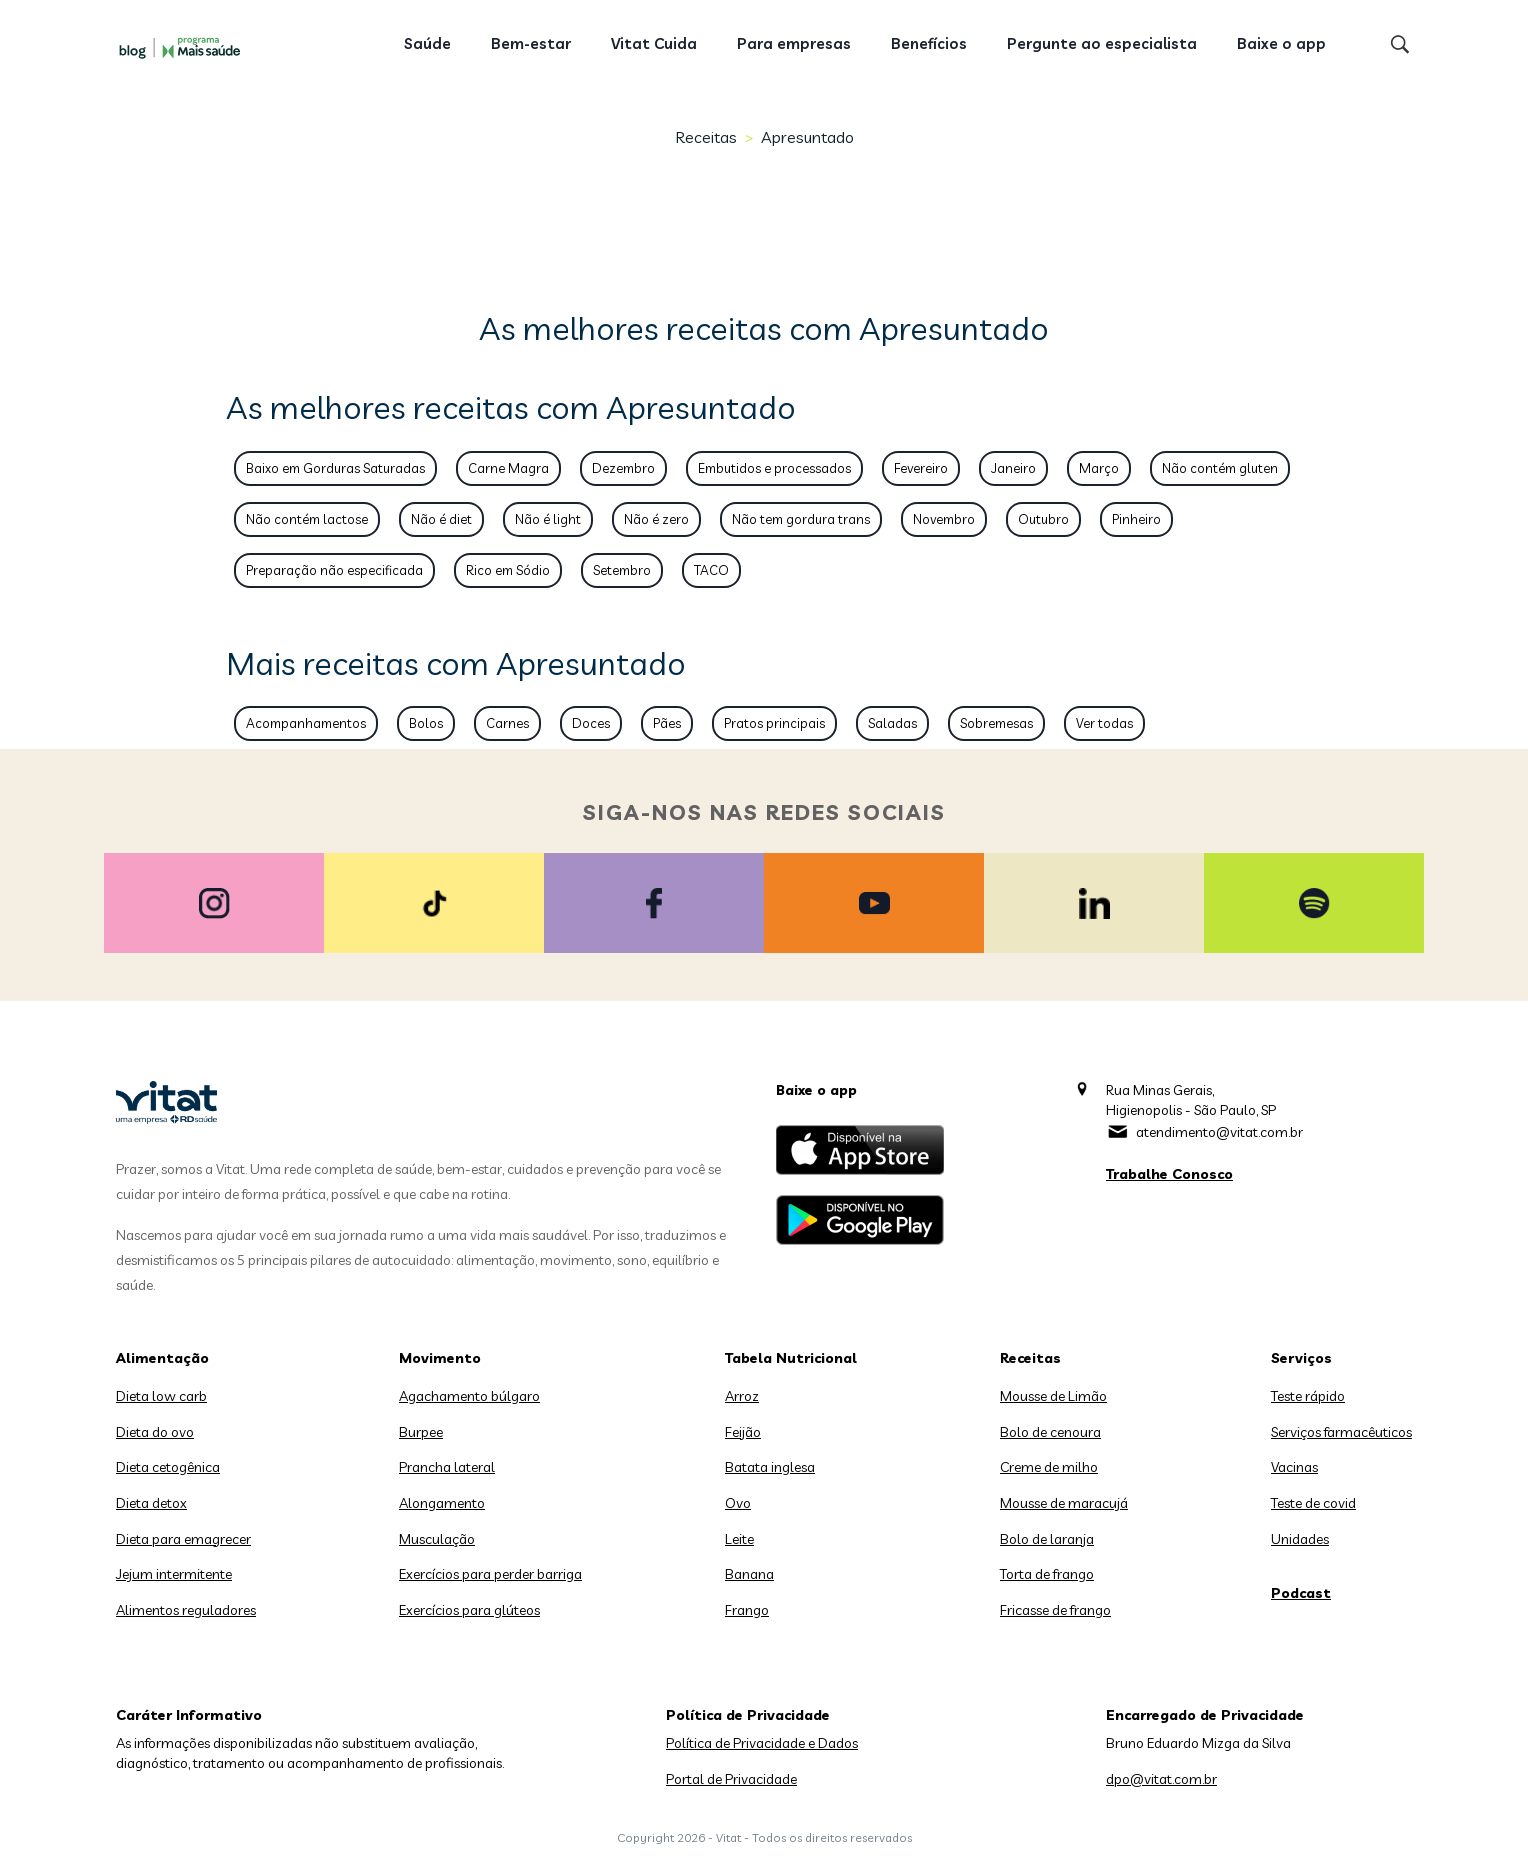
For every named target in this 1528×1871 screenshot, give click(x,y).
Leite (739, 1539)
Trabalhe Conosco (1169, 1174)
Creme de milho (1049, 1467)
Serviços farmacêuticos (1341, 1432)
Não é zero (656, 519)
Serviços (1301, 1358)
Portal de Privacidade (731, 1779)
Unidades (1300, 1539)
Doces (591, 723)
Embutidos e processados (774, 468)
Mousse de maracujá (1064, 1503)
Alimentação (162, 1358)
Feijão (743, 1432)
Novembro (944, 519)
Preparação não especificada (334, 570)
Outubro (1043, 519)
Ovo (738, 1503)
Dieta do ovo (155, 1432)
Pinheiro (1136, 519)
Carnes (507, 723)
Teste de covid (1313, 1503)
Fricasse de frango (1055, 1610)
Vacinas (1294, 1467)
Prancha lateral (447, 1467)
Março (1099, 468)
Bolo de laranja (1047, 1539)
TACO (711, 570)
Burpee (421, 1432)
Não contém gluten (1220, 468)
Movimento (440, 1358)
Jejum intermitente (174, 1574)
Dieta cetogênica (168, 1467)
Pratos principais (774, 723)
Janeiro (1013, 468)
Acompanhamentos (306, 723)
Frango (747, 1610)
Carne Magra (508, 468)
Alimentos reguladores (186, 1610)
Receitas (706, 137)
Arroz (742, 1396)
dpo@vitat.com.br (1161, 1779)
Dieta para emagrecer (183, 1539)
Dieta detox (151, 1503)
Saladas (892, 723)
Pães (667, 723)
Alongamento (442, 1503)
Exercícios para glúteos (469, 1610)
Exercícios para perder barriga (490, 1574)
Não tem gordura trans (801, 519)
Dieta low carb (161, 1396)
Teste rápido (1308, 1396)
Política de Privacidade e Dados (762, 1743)
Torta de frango (1047, 1574)
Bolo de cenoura (1050, 1432)
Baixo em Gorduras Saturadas (335, 468)
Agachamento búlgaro (469, 1396)
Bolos (426, 723)
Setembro (622, 570)
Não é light (548, 519)
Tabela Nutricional (791, 1358)
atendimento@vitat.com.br (1219, 1132)
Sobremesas (996, 723)
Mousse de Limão (1053, 1396)
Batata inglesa (770, 1467)
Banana (749, 1574)
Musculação (437, 1539)
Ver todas (1104, 723)
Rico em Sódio (508, 570)
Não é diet (441, 519)
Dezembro (623, 468)
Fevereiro (921, 468)
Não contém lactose (307, 519)
